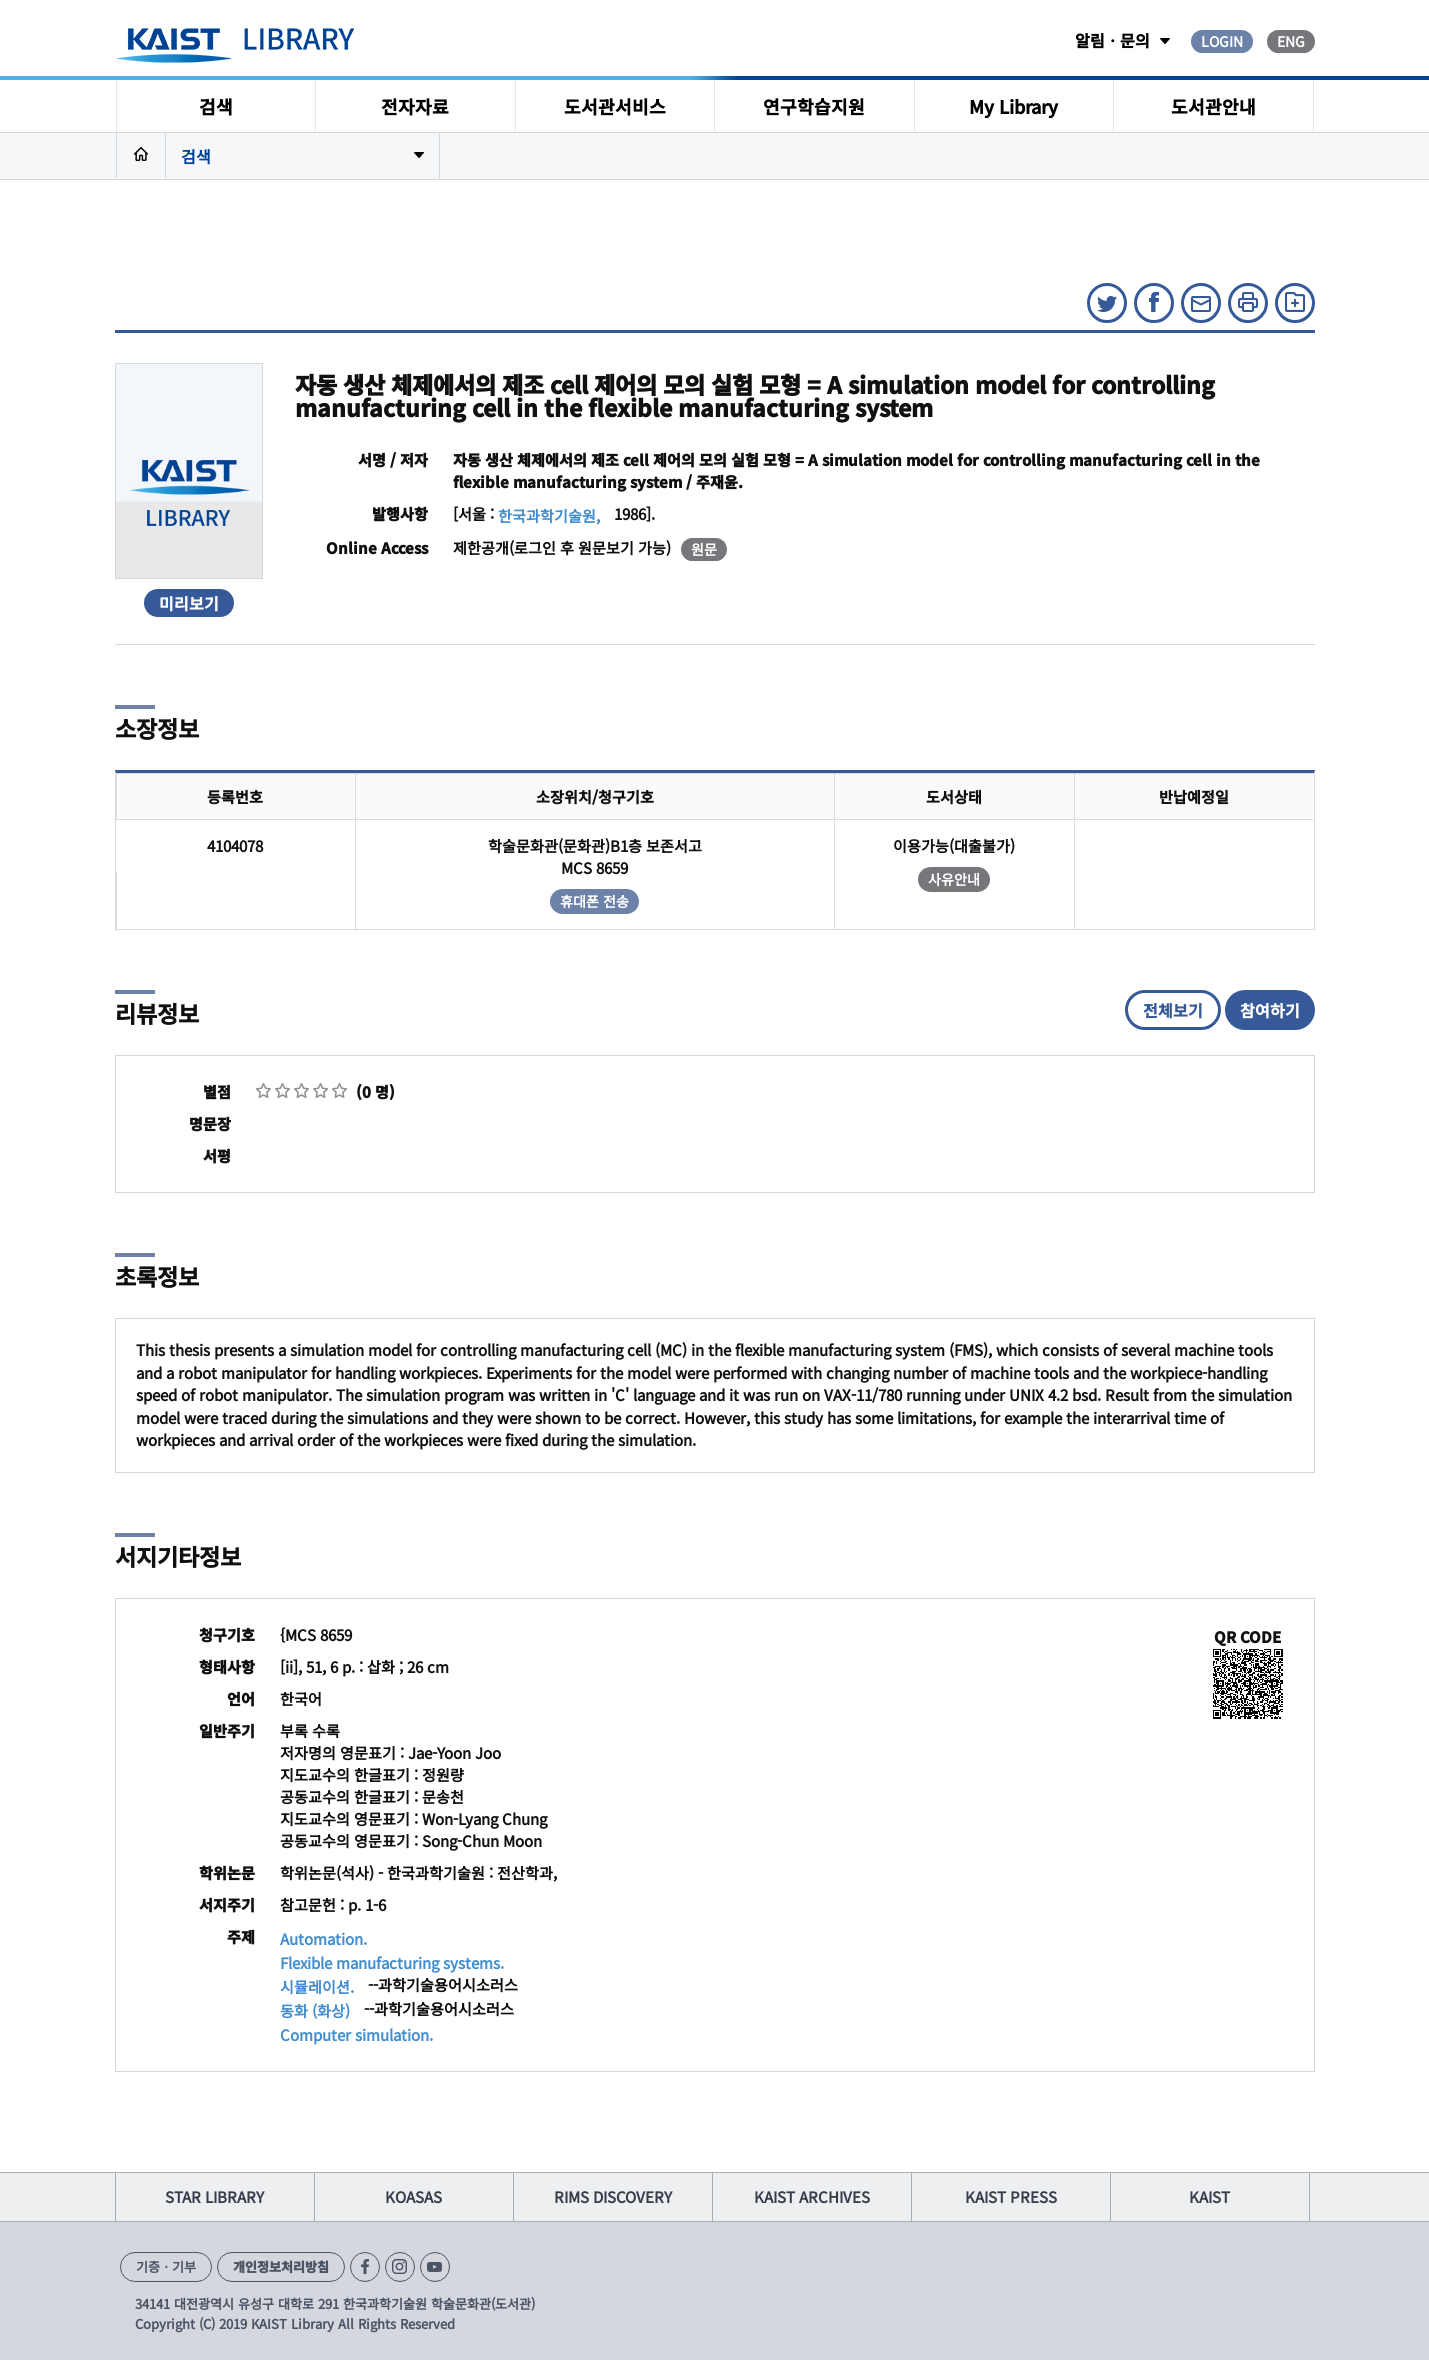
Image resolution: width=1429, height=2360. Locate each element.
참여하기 (1270, 1010)
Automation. (323, 1938)
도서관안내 (1213, 106)
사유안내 (954, 879)
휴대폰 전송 (594, 901)
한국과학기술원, (549, 515)
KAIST (1209, 2196)
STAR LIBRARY (214, 2196)
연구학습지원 (814, 106)
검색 (216, 106)
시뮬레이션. (317, 1986)
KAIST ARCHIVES (812, 2196)
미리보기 (189, 603)
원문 (704, 549)
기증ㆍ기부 (166, 2266)
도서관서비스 (615, 106)
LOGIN (1222, 41)
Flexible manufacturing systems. (392, 1962)
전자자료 (415, 106)
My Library (1013, 106)
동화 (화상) (315, 2010)
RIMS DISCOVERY (613, 2196)
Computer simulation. (356, 2034)
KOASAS (413, 2196)
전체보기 (1173, 1010)
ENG (1291, 41)
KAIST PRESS (1011, 2196)
